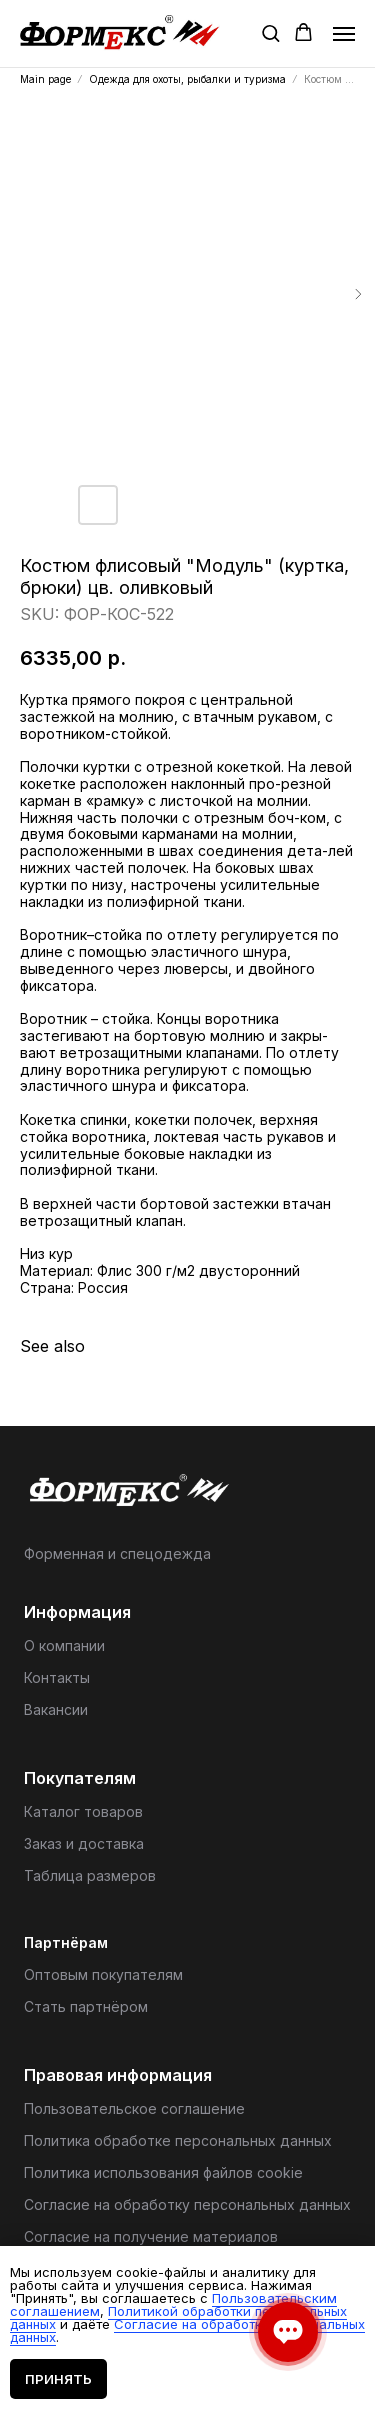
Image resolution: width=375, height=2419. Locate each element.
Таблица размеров (90, 1875)
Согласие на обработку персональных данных (187, 2204)
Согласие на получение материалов (151, 2236)
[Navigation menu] (344, 34)
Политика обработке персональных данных (178, 2140)
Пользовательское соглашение (134, 2108)
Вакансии (56, 1709)
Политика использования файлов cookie (163, 2172)
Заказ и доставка (84, 1843)
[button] (270, 32)
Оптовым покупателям (103, 1974)
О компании (64, 1645)
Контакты (57, 1677)
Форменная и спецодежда (117, 1553)
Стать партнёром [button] (86, 2006)
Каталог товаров (83, 1811)
